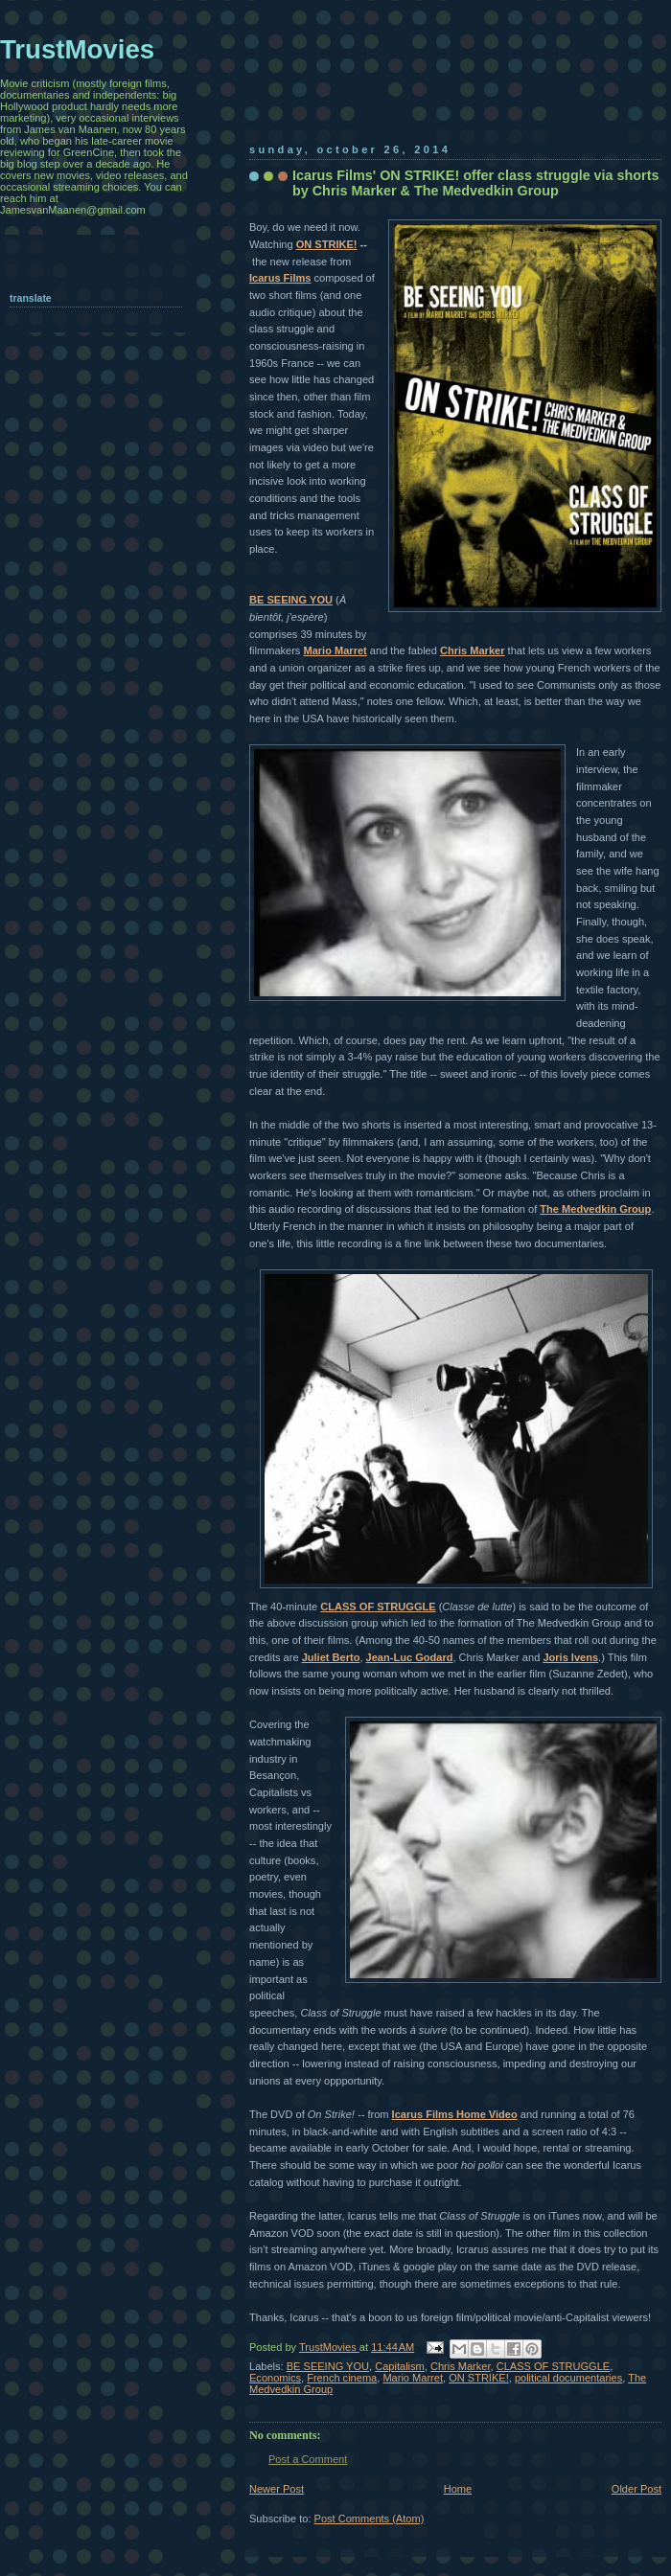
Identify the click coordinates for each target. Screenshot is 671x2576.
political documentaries (568, 2377)
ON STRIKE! (327, 244)
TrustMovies (329, 2347)
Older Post (636, 2489)
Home (458, 2489)
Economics (275, 2377)
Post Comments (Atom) (369, 2518)
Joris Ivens (570, 1657)
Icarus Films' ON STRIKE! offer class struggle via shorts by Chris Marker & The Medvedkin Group (475, 183)
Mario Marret (334, 650)
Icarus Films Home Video (455, 2114)
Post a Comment (307, 2459)
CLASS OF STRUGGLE (377, 1606)
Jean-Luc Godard (409, 1657)
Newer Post (276, 2489)
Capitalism (400, 2366)
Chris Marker (472, 650)
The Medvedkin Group (595, 1209)
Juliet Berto (331, 1657)
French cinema (342, 2377)
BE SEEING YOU (291, 599)
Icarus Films (280, 278)
